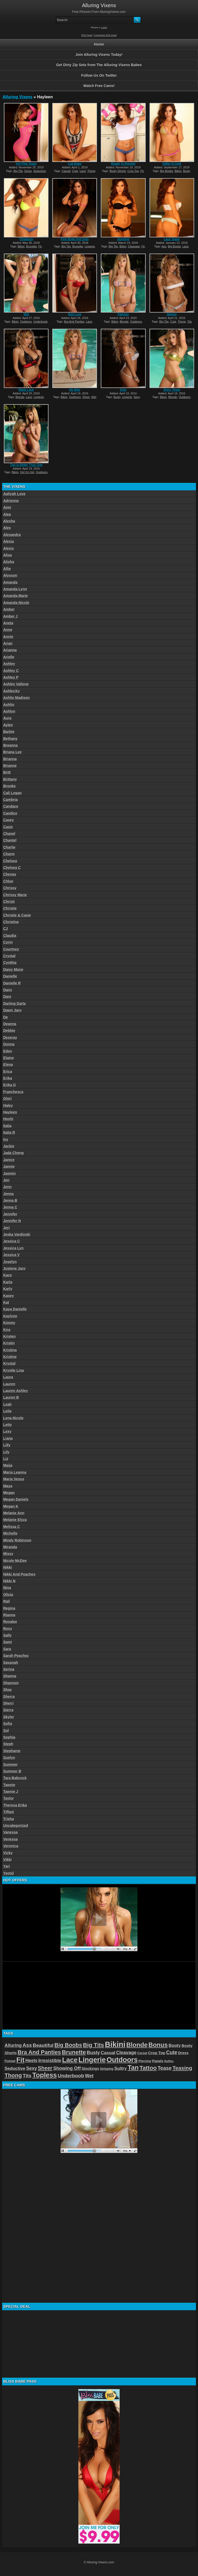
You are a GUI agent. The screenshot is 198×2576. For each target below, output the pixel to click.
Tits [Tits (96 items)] (27, 2075)
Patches (123, 314)
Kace (7, 1275)
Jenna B (10, 1200)
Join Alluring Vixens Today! (99, 55)
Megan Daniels (16, 1499)
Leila (7, 1411)
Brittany (10, 779)
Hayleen (10, 1112)
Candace (10, 806)
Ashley (9, 663)
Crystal (9, 956)
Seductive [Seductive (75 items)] (15, 2068)
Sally (7, 1635)
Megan (9, 1492)
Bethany (10, 738)
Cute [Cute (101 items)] (171, 2052)
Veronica (10, 1846)
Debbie (9, 1030)
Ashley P (11, 677)
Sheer (86, 397)
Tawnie (9, 1785)
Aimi (7, 507)
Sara (7, 1649)
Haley (8, 1105)
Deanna (9, 1024)
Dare (7, 996)
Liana (8, 1438)
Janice (9, 1160)
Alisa (7, 555)
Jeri (6, 1228)
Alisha (8, 562)
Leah (7, 1404)
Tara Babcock (15, 1778)
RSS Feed (86, 35)
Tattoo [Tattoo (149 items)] (148, 2068)
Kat (6, 1302)
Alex (7, 528)
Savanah (10, 1662)
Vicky (8, 1853)
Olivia (8, 1594)
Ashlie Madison (16, 697)
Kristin (9, 1343)
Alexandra (12, 535)
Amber (9, 609)
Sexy (137, 397)
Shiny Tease (171, 390)
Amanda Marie (15, 596)
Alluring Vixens (17, 97)
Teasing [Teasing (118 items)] (182, 2068)
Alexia (8, 541)
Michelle (10, 1533)
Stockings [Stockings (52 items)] (90, 2069)
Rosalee (10, 1621)
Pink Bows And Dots (75, 239)
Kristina (10, 1350)
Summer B (12, 1771)
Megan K (10, 1506)
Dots (123, 390)
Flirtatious (26, 239)
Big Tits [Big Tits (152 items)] (93, 2045)
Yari (6, 1866)
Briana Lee (12, 752)
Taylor (8, 1798)
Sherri (8, 1703)
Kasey (8, 1296)
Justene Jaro (14, 1268)
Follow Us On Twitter (99, 75)
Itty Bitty (74, 390)
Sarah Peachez (16, 1655)
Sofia (7, 1723)
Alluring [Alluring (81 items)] (13, 2045)
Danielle (10, 976)
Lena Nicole (13, 1418)
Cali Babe (74, 164)
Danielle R (12, 983)
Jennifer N (12, 1221)
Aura (7, 718)
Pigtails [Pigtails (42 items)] (157, 2061)
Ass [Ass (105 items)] (27, 2045)
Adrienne (11, 501)
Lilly (7, 1445)
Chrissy (9, 888)
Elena (8, 1064)
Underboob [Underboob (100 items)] (71, 2075)
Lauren (9, 1384)
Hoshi (8, 1119)
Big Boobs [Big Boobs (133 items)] (68, 2045)
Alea (7, 514)
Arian (8, 643)
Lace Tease (172, 239)
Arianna (10, 650)
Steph (8, 1744)
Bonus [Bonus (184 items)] (158, 2044)
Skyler (8, 1717)
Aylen (8, 725)
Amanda (10, 582)
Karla (7, 1282)
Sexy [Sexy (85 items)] (31, 2068)
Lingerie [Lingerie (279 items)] (92, 2060)
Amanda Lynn (15, 589)
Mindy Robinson (17, 1540)
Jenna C (10, 1207)
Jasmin (9, 1173)
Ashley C (11, 670)
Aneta (8, 623)
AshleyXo (11, 691)
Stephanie (12, 1751)
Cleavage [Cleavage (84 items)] (126, 2052)
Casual (66, 170)
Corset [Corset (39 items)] (142, 2053)
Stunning (123, 239)
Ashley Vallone (16, 684)
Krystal (9, 1363)
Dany (7, 990)
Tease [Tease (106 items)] (164, 2068)
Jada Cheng (13, 1153)
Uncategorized (15, 1825)
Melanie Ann (13, 1513)
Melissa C (11, 1526)
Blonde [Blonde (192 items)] (137, 2044)
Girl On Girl (27, 472)
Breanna (10, 745)
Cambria (10, 799)
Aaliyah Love (14, 494)
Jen (6, 1180)
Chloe (8, 881)
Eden (7, 1051)
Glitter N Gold (171, 164)
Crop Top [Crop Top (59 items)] (156, 2053)
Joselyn (10, 1262)
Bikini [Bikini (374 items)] (115, 2044)
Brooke (9, 786)
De (5, 1017)
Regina (9, 1608)
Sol (6, 1730)
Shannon (11, 1683)
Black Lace (26, 390)
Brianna (10, 759)
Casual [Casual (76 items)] (108, 2052)
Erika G (9, 1085)
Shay (7, 1689)
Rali (6, 1601)
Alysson (10, 575)
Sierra (8, 1710)
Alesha (9, 521)
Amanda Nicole (16, 602)
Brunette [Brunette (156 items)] (74, 2052)
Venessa (10, 1839)
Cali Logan (12, 793)
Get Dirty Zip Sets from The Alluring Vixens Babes (99, 65)
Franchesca (13, 1092)
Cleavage (134, 246)
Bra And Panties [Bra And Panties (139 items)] (39, 2052)
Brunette (31, 246)
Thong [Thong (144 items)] (13, 2075)
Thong (91, 170)
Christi (9, 901)
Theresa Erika (15, 1805)
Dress (28, 170)
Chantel (9, 840)
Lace (83, 170)
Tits (189, 321)
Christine (11, 922)
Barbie (9, 731)
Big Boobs (166, 170)
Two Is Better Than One (26, 465)
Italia (7, 1126)
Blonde (124, 321)
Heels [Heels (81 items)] (31, 2060)
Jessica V (11, 1255)
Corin (8, 942)
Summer (10, 1764)
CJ (5, 928)
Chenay (9, 874)
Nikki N (9, 1581)
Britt (7, 772)
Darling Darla (14, 1003)
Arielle (8, 657)
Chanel (9, 833)
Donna (9, 1044)
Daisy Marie (13, 969)
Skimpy (172, 314)
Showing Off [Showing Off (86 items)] (67, 2068)
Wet (26, 314)
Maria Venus (13, 1479)
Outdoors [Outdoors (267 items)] (122, 2060)
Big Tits (18, 170)
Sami (7, 1642)
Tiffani (8, 1812)
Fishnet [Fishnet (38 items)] (10, 2061)
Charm (9, 854)
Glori (7, 1098)
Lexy (7, 1431)
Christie (10, 908)
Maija (7, 1465)
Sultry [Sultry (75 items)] (120, 2068)
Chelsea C (12, 867)
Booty (186, 170)
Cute (75, 170)
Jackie (8, 1146)
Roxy (7, 1628)
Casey (8, 820)
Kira (6, 1330)
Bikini (178, 170)
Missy (8, 1553)
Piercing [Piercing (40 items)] (145, 2061)
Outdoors (26, 321)
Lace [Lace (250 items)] (70, 2060)
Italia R (9, 1132)
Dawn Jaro (12, 1010)
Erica (7, 1071)
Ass (164, 246)
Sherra (9, 1696)
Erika (7, 1078)
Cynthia (9, 962)
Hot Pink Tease (26, 164)
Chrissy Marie (15, 895)
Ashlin (8, 704)
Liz (5, 1458)
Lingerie (90, 246)
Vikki (7, 1859)
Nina (7, 1587)
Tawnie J (10, 1791)
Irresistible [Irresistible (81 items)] (49, 2060)
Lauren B (11, 1397)
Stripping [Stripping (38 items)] (106, 2069)
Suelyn (9, 1757)
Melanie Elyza (15, 1520)
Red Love (74, 314)
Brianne (10, 765)
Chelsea (10, 861)
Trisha (8, 1819)
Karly (7, 1289)
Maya (7, 1486)
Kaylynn (10, 1316)
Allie (7, 568)
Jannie (9, 1166)
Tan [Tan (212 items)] (133, 2067)
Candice (10, 813)
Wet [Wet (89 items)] (89, 2075)
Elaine (8, 1058)
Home (99, 44)
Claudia (9, 935)
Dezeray (10, 1037)
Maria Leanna (14, 1472)
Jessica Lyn (13, 1248)
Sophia (9, 1737)
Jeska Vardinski (16, 1234)
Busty (116, 397)
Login (104, 27)
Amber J (10, 616)
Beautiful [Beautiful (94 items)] (43, 2045)
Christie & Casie (17, 915)
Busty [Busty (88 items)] (93, 2052)
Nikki (7, 1567)
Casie (8, 827)
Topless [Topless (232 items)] (44, 2075)
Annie (8, 636)
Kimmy (9, 1323)
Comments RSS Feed (105, 35)
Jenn (7, 1187)
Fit (142, 170)
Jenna (8, 1194)
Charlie (9, 847)
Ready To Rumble (123, 164)
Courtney (11, 949)
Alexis (8, 548)
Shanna (9, 1676)
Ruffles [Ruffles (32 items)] (169, 2061)
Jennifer (10, 1214)
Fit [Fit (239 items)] (20, 2059)
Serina (8, 1669)
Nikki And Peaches (19, 1574)
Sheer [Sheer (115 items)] (45, 2068)
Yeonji (8, 1873)
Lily (6, 1452)
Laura (8, 1377)
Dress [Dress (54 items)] (183, 2053)
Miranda (10, 1547)
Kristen (9, 1336)
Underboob (40, 321)
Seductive (39, 170)
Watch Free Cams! (99, 86)
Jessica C (11, 1241)
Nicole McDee (15, 1560)
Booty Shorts (118, 170)
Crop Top (133, 170)
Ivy (5, 1139)
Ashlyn (9, 711)
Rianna (9, 1615)
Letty (7, 1425)
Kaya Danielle (15, 1309)
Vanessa (10, 1832)
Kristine (10, 1357)
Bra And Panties (74, 321)
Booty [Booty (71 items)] (175, 2045)
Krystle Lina (13, 1370)
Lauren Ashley (15, 1391)
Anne (7, 630)
